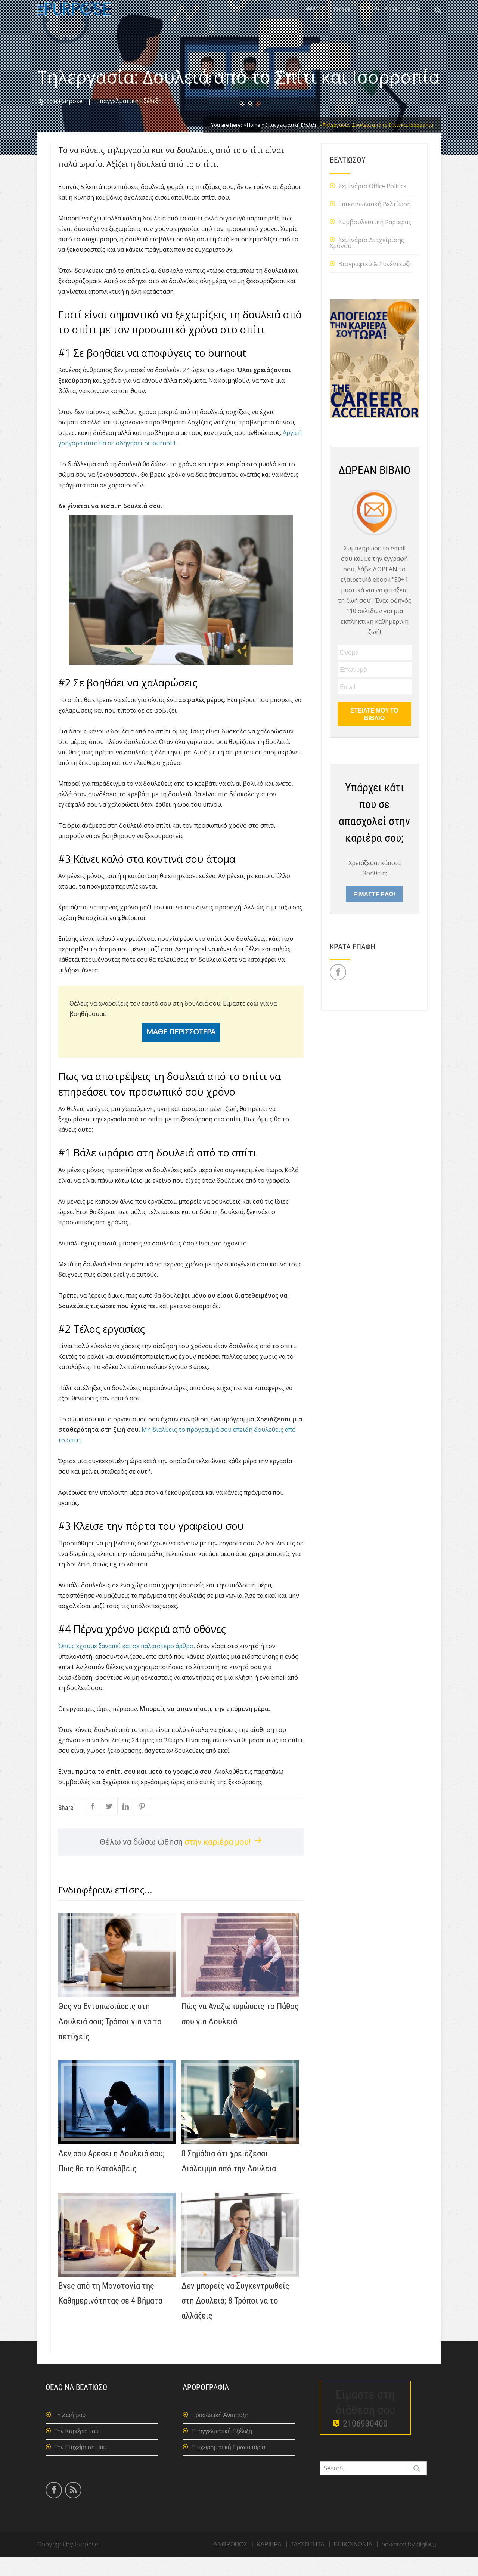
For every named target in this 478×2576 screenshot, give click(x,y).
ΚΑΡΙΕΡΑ (342, 19)
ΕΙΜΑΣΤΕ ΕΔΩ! (374, 912)
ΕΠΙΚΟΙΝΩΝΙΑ (352, 2563)
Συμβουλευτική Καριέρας (374, 241)
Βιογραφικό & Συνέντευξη (375, 282)
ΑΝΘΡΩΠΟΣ (316, 19)
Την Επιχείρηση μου (80, 2466)
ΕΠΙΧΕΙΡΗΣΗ (367, 19)
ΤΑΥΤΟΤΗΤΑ (308, 2563)
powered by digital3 (408, 2563)
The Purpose (64, 120)
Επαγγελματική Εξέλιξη (129, 120)
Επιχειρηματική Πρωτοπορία (228, 2466)
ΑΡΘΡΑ (391, 19)
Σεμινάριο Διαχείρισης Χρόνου (367, 261)
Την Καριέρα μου (76, 2449)
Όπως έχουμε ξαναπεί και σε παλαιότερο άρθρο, (126, 1665)
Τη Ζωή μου (70, 2433)
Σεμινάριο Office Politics (372, 205)
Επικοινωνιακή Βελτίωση (374, 223)
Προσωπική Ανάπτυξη (219, 2433)
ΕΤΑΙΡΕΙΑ (411, 19)
